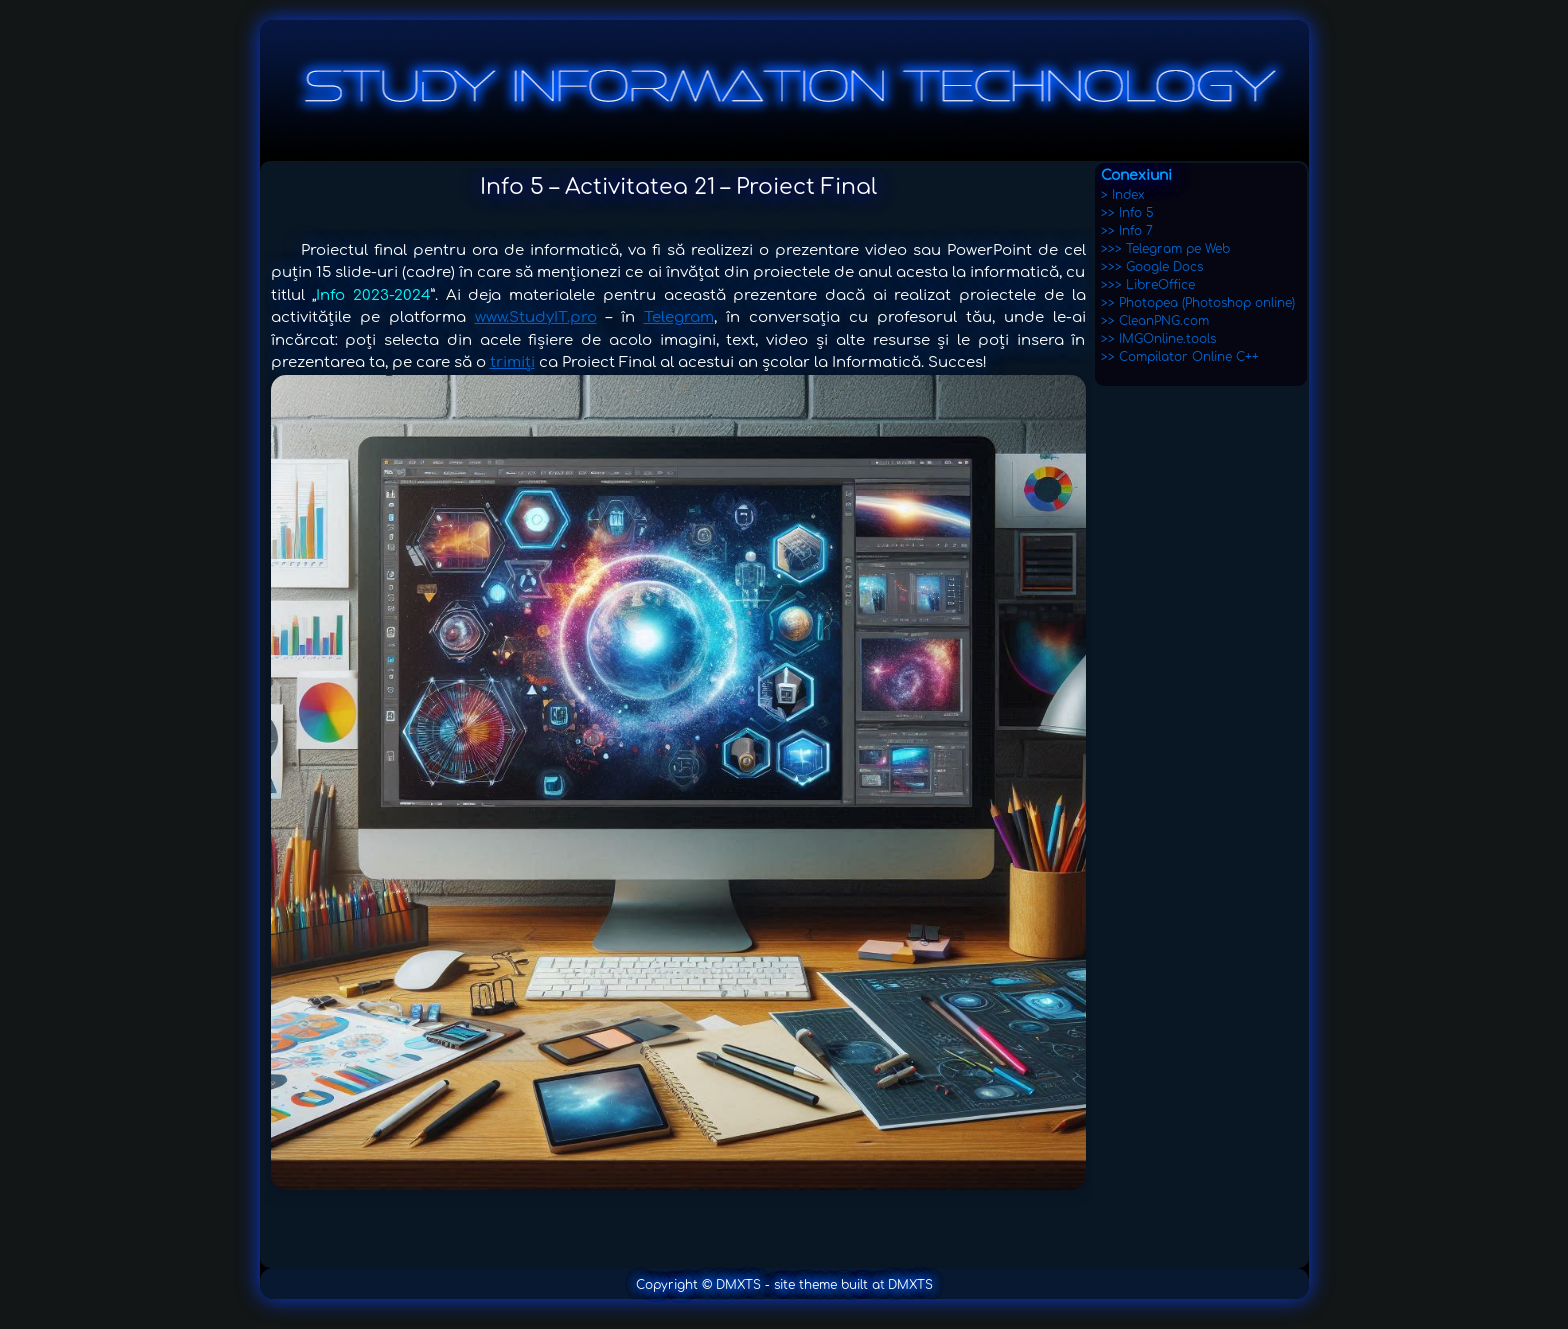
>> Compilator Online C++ (1180, 357)
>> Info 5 (1127, 213)
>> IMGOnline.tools (1158, 339)
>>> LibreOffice (1148, 285)
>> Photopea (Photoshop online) (1198, 303)
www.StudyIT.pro (536, 317)
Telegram (679, 317)
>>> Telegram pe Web (1165, 249)
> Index (1123, 195)
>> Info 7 (1127, 231)
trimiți (512, 362)
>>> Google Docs (1152, 267)
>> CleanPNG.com (1155, 321)
